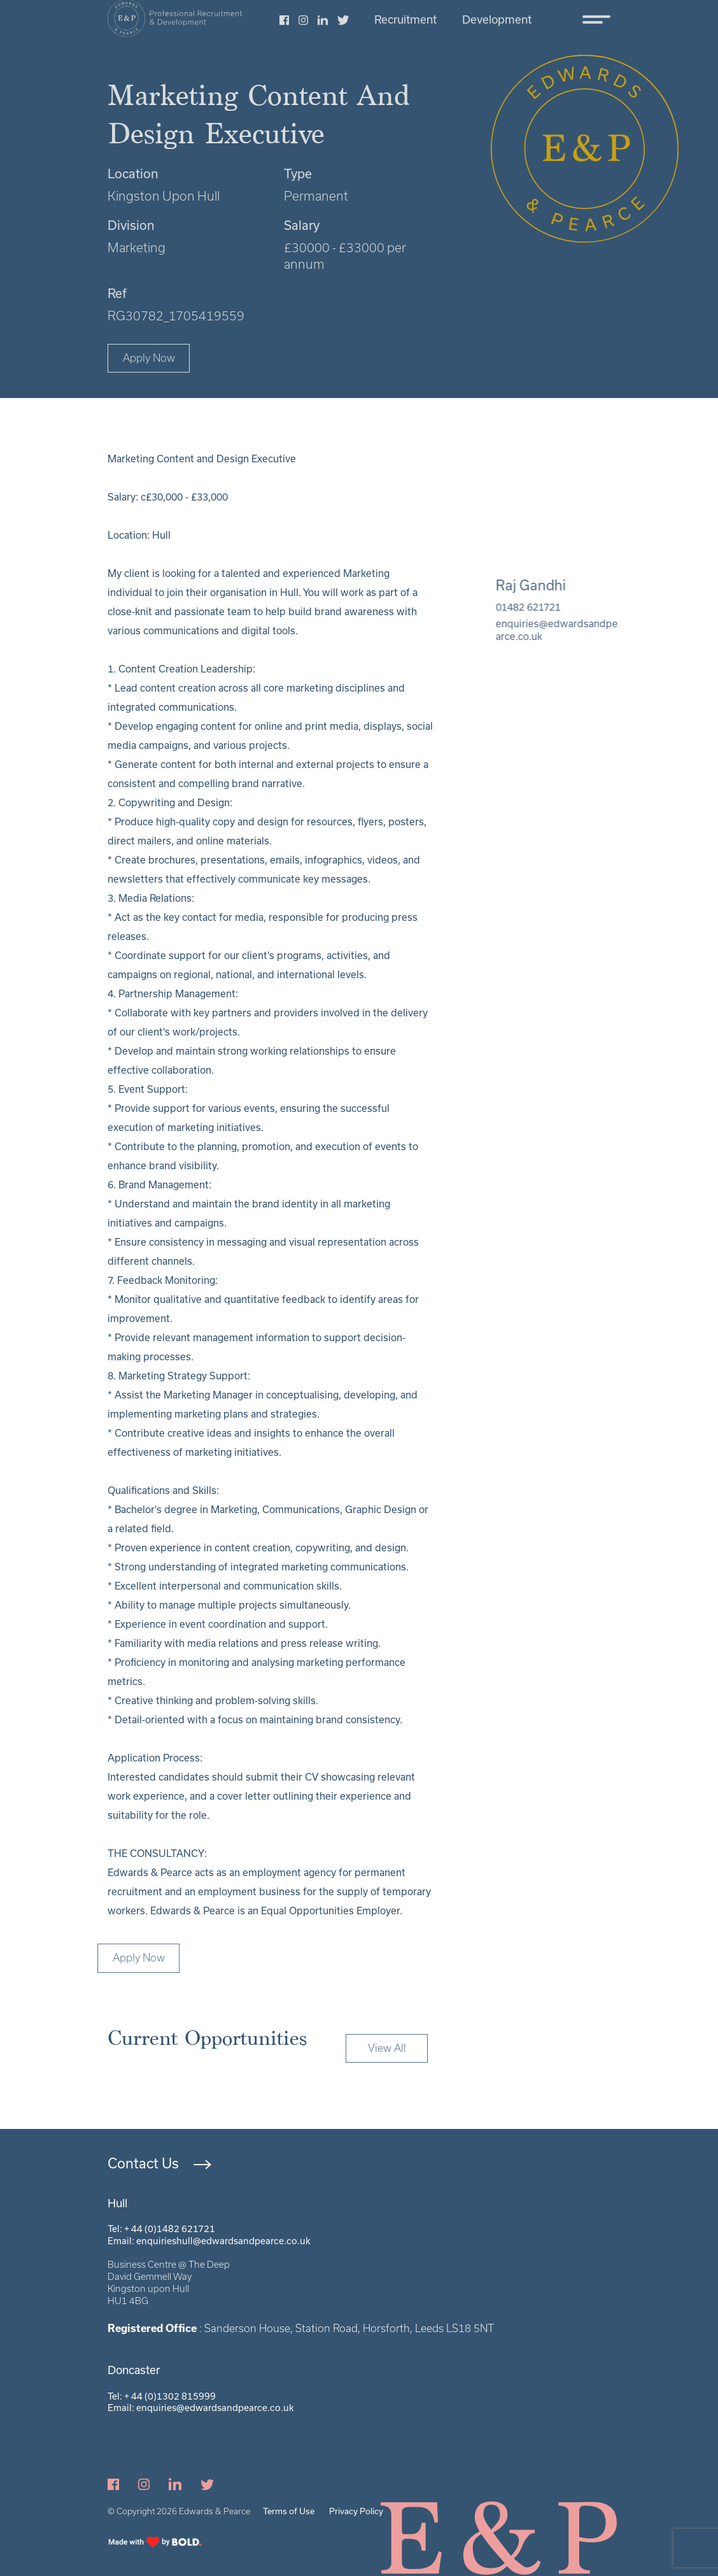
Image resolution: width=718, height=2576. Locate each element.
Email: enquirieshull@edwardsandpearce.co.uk (209, 2240)
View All (387, 2062)
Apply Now (149, 358)
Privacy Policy (356, 2511)
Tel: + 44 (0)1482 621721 (161, 2228)
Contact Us (143, 2163)
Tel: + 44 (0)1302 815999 (162, 2396)
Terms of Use (288, 2511)
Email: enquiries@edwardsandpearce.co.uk (201, 2407)
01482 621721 (542, 607)
